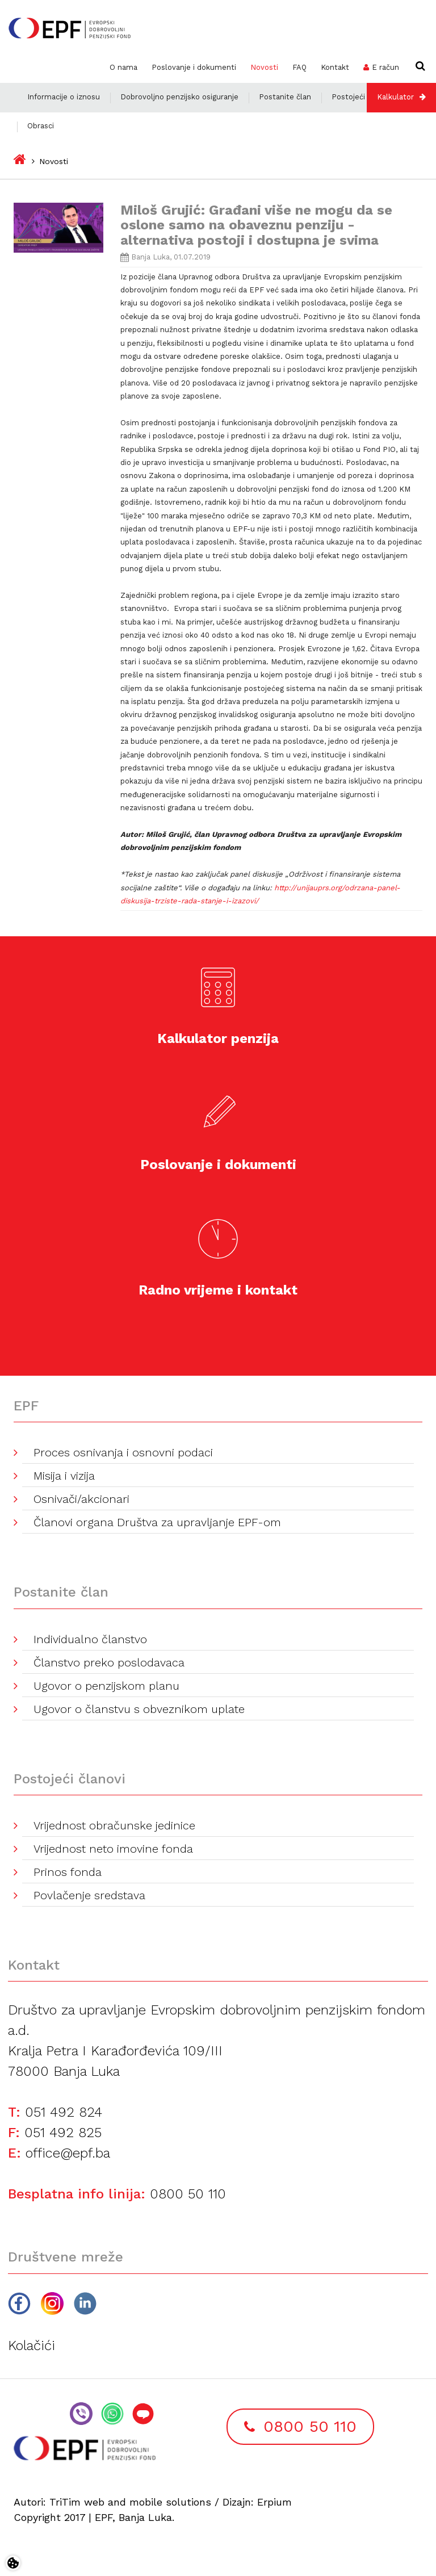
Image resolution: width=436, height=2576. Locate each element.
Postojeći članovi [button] (362, 97)
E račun (385, 67)
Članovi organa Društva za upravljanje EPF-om (157, 1522)
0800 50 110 (188, 2194)
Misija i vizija (64, 1475)
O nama (123, 67)
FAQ (299, 67)
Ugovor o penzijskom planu (106, 1686)
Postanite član (285, 97)
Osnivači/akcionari (81, 1499)
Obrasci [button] (40, 126)
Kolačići (31, 2345)
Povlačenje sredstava (89, 1895)
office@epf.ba (68, 2153)
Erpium (274, 2502)
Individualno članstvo (90, 1639)
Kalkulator (395, 97)
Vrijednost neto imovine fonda (113, 1848)
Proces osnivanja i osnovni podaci (123, 1452)
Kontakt (335, 67)
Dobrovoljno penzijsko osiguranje (179, 97)
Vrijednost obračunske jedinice (114, 1825)
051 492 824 (63, 2112)
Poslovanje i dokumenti (194, 67)
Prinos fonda (67, 1872)
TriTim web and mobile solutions (130, 2502)
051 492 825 (63, 2133)
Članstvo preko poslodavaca (109, 1662)
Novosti (264, 67)
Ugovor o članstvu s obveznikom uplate (139, 1709)
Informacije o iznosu (63, 97)
